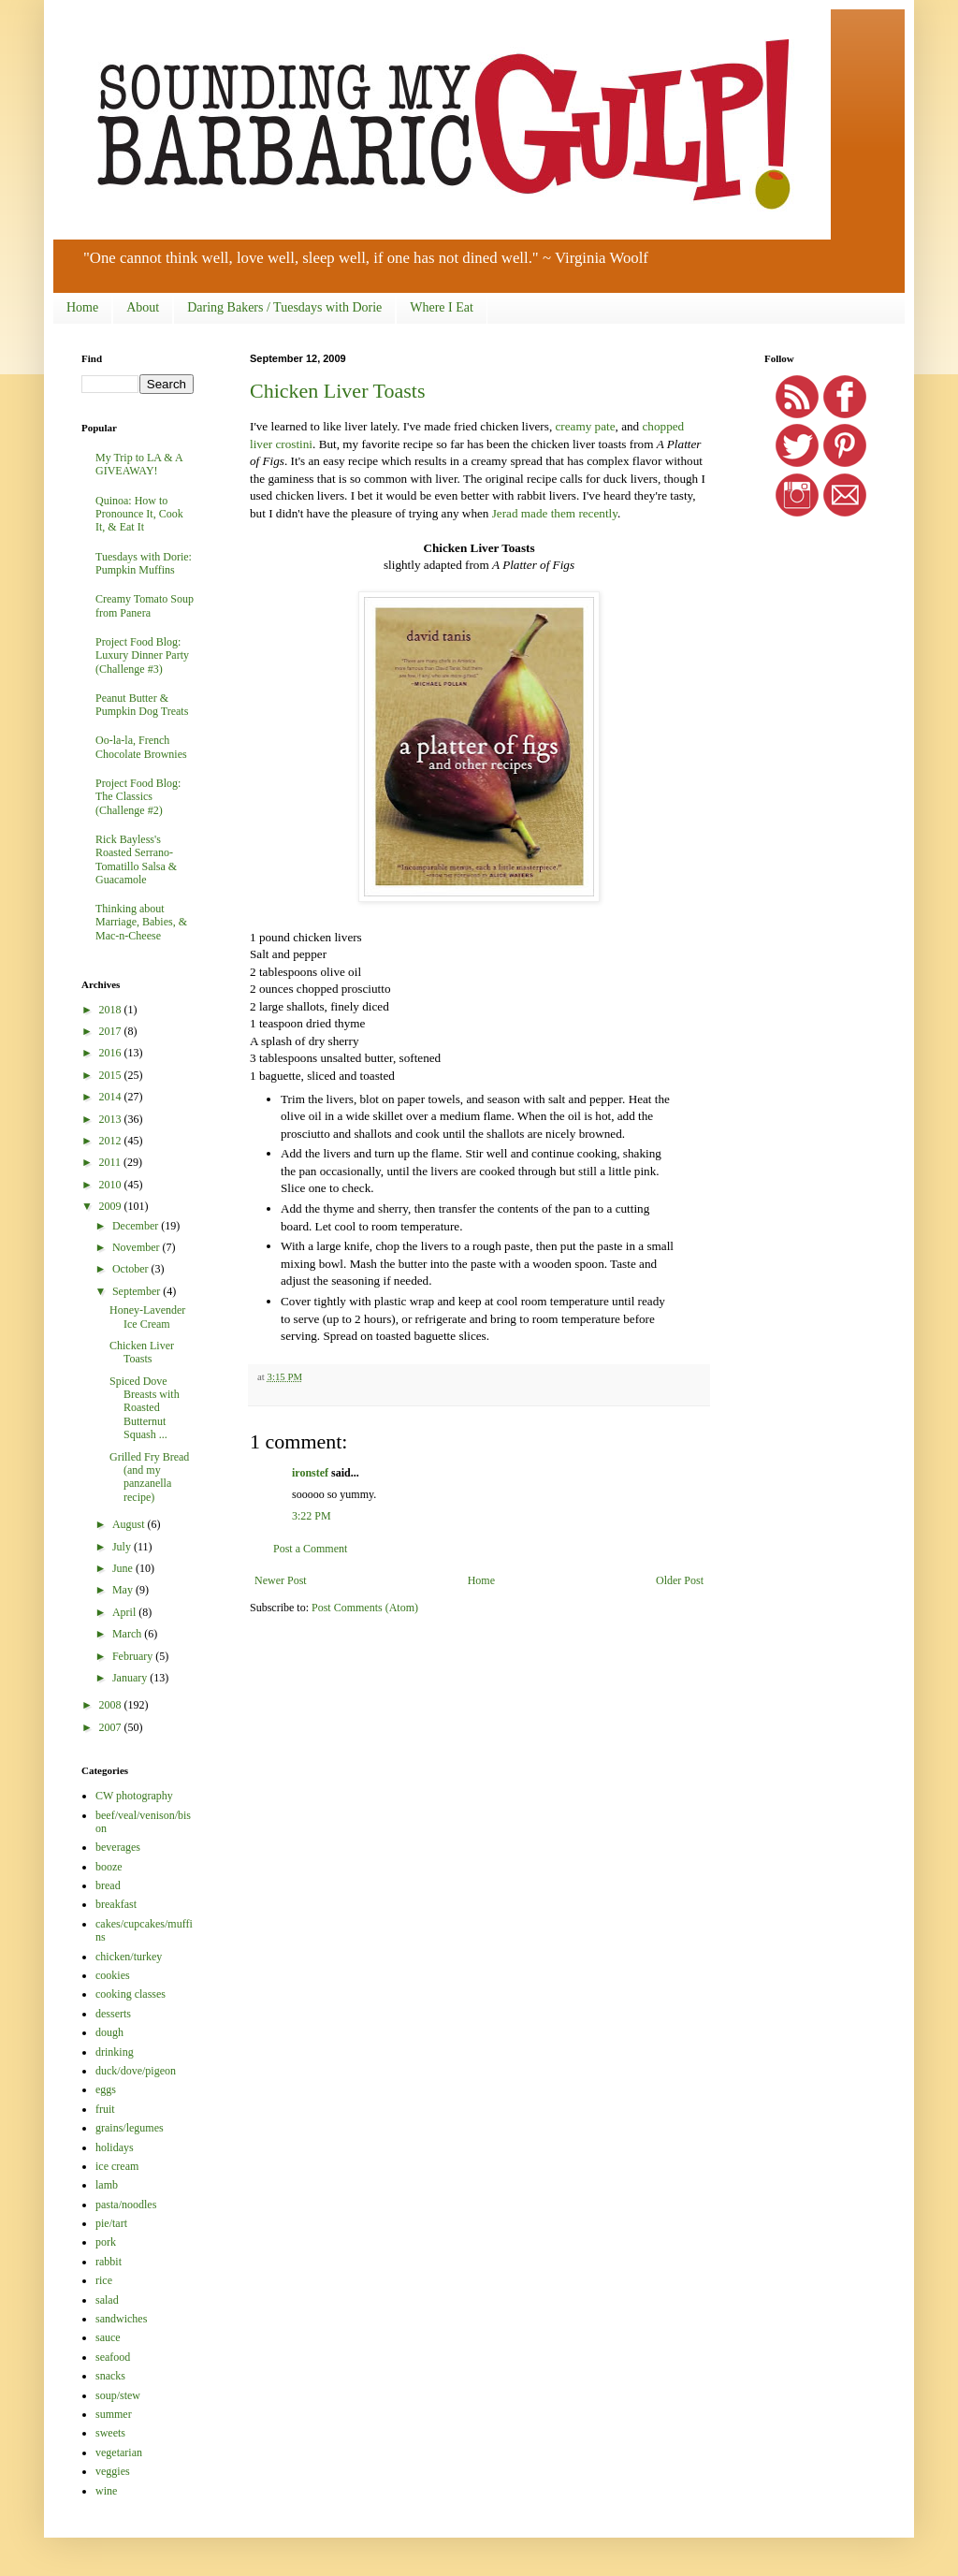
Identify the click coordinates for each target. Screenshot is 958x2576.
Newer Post (280, 1580)
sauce (108, 2337)
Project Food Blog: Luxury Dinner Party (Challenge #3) (142, 655)
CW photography (134, 1795)
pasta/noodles (125, 2204)
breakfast (116, 1904)
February (133, 1656)
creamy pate (585, 426)
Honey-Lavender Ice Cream (147, 1316)
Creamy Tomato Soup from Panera (144, 605)
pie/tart (111, 2223)
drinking (114, 2052)
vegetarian (118, 2452)
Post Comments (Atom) (365, 1607)
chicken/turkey (128, 1956)
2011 (111, 1162)
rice (103, 2280)
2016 (111, 1052)
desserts (113, 2013)
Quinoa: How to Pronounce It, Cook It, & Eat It (139, 514)
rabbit (108, 2261)
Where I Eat (441, 307)
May (124, 1589)
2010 (111, 1184)
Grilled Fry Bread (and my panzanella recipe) (149, 1477)
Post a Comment (310, 1548)
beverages (117, 1847)
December (136, 1225)
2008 (111, 1704)
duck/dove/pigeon (135, 2070)
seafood (112, 2357)
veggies (112, 2471)
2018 (111, 1009)
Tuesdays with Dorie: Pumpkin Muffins (143, 563)
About (142, 307)
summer (113, 2414)
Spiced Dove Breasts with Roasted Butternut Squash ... (144, 1408)
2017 (111, 1031)
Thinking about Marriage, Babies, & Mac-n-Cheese (141, 922)
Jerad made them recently (554, 513)
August (130, 1524)
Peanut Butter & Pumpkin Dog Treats (141, 704)
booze (109, 1866)
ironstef (310, 1472)
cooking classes (130, 1994)
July (123, 1546)
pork (105, 2242)
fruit (105, 2109)
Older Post (680, 1580)
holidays (114, 2147)
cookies (112, 1975)
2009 (111, 1206)
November (137, 1247)
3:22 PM (311, 1515)
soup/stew (117, 2395)
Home (82, 307)
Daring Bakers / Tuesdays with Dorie (284, 307)
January (131, 1677)
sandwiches (121, 2318)
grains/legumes (129, 2127)
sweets (110, 2432)
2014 (111, 1096)
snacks (110, 2375)
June (124, 1568)
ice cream (116, 2166)
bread (108, 1885)
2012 (111, 1140)
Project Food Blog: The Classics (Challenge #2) (138, 797)
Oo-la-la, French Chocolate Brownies (141, 747)
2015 (111, 1075)
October (132, 1268)
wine (106, 2490)
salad (107, 2300)
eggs (105, 2089)
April (125, 1612)
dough (109, 2032)
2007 (111, 1727)
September (137, 1291)
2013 (111, 1119)
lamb (106, 2184)
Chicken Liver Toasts (337, 390)
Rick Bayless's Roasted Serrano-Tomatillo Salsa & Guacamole (136, 859)
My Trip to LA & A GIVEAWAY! (138, 464)
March (128, 1633)
